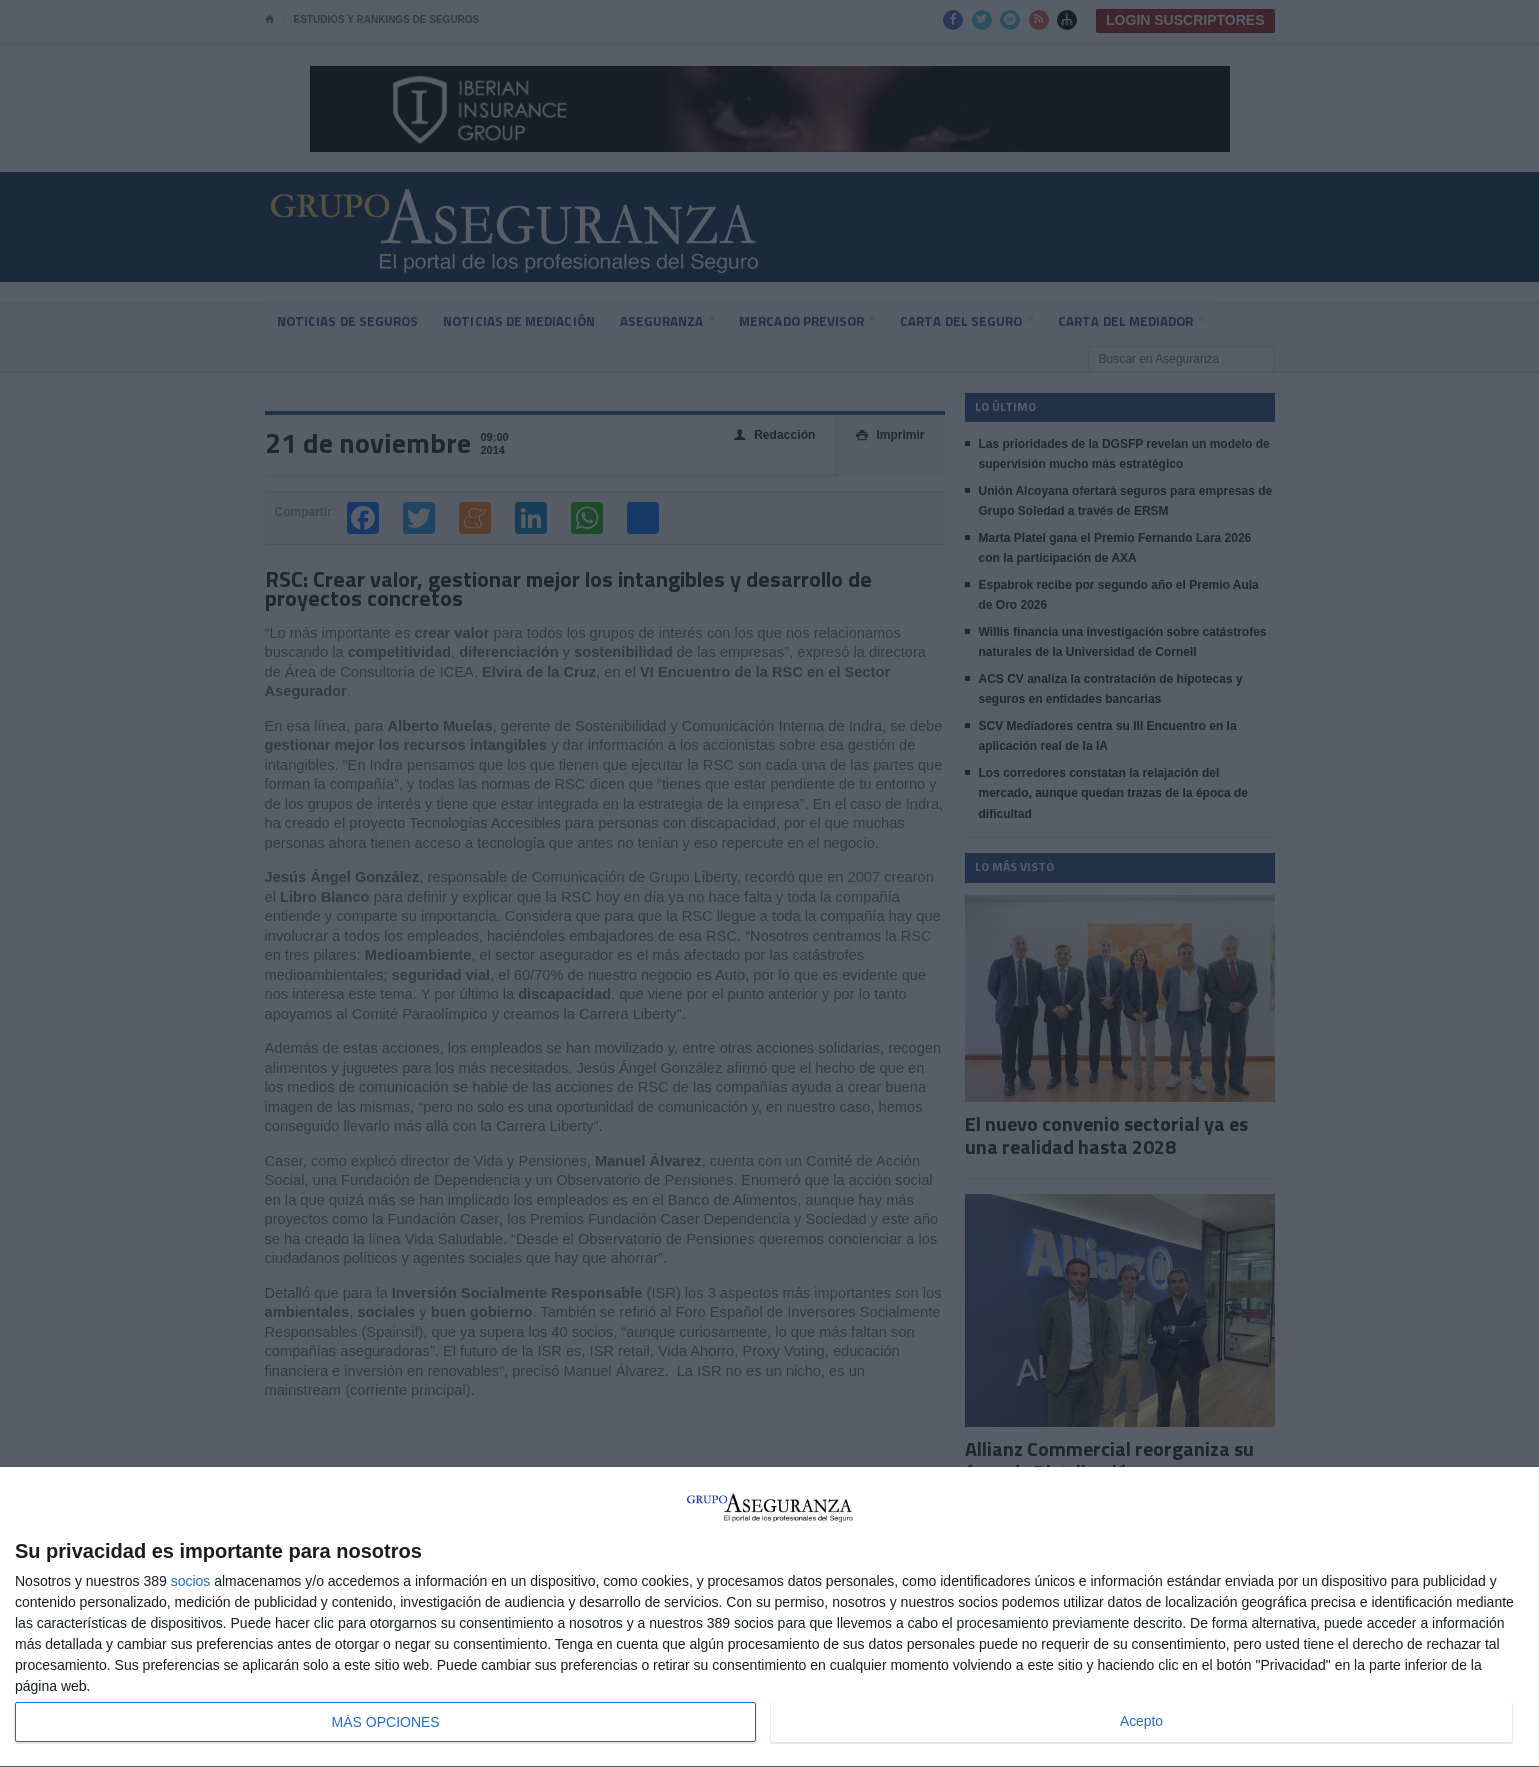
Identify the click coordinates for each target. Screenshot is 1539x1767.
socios (191, 1581)
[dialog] (769, 1617)
